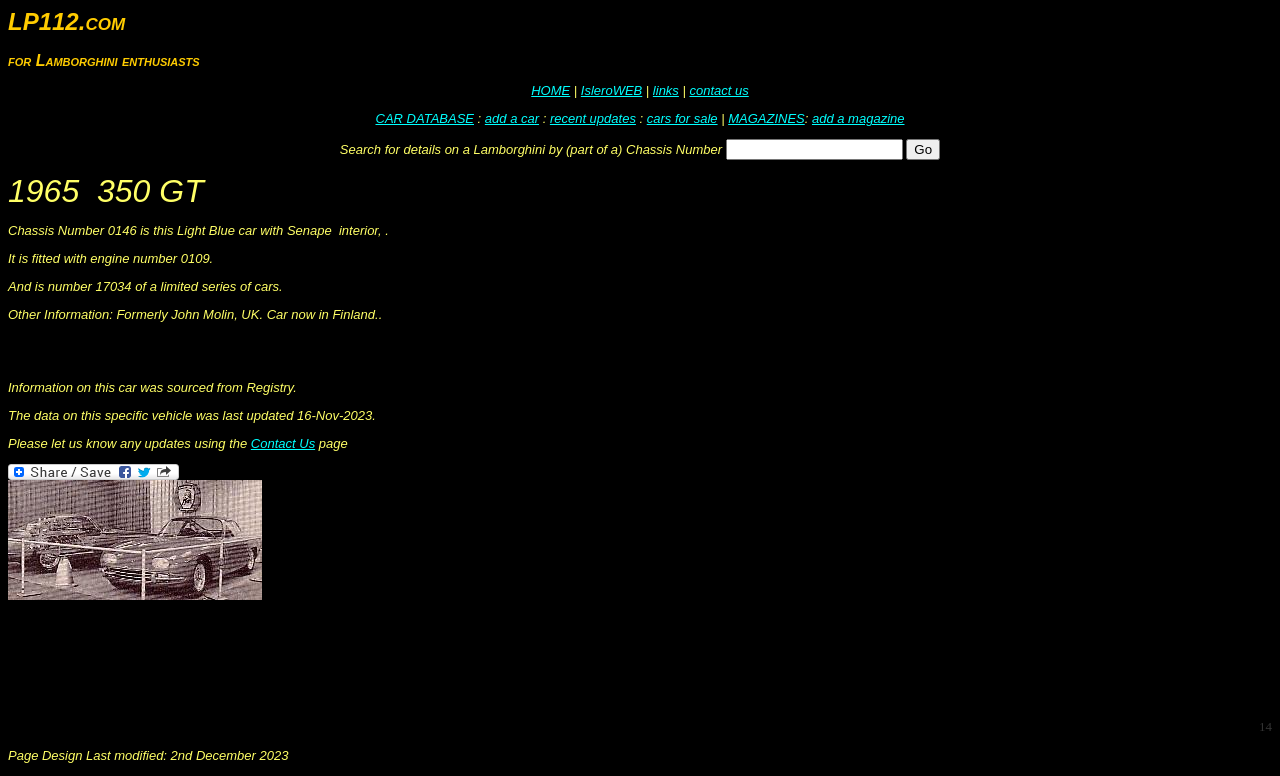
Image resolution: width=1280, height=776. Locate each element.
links (666, 90)
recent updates (593, 118)
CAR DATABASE (425, 118)
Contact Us (283, 443)
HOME (550, 90)
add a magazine (858, 118)
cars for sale (682, 118)
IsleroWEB (611, 90)
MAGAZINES (766, 118)
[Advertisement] (372, 658)
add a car (512, 118)
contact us (718, 90)
